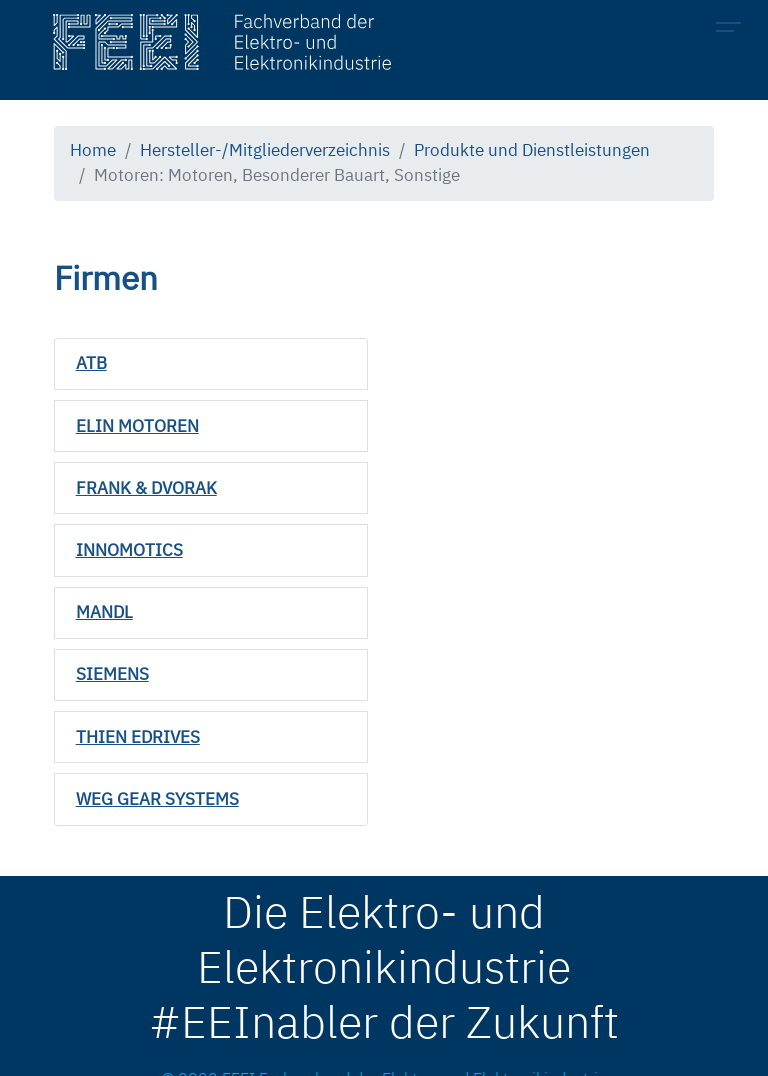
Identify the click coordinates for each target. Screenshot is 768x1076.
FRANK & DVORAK (146, 488)
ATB (91, 363)
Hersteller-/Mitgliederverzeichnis (265, 150)
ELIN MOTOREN (137, 426)
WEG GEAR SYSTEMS (157, 799)
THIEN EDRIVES (138, 737)
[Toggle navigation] (734, 30)
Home (93, 150)
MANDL (104, 612)
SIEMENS (112, 674)
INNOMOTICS (129, 550)
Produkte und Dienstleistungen (532, 150)
